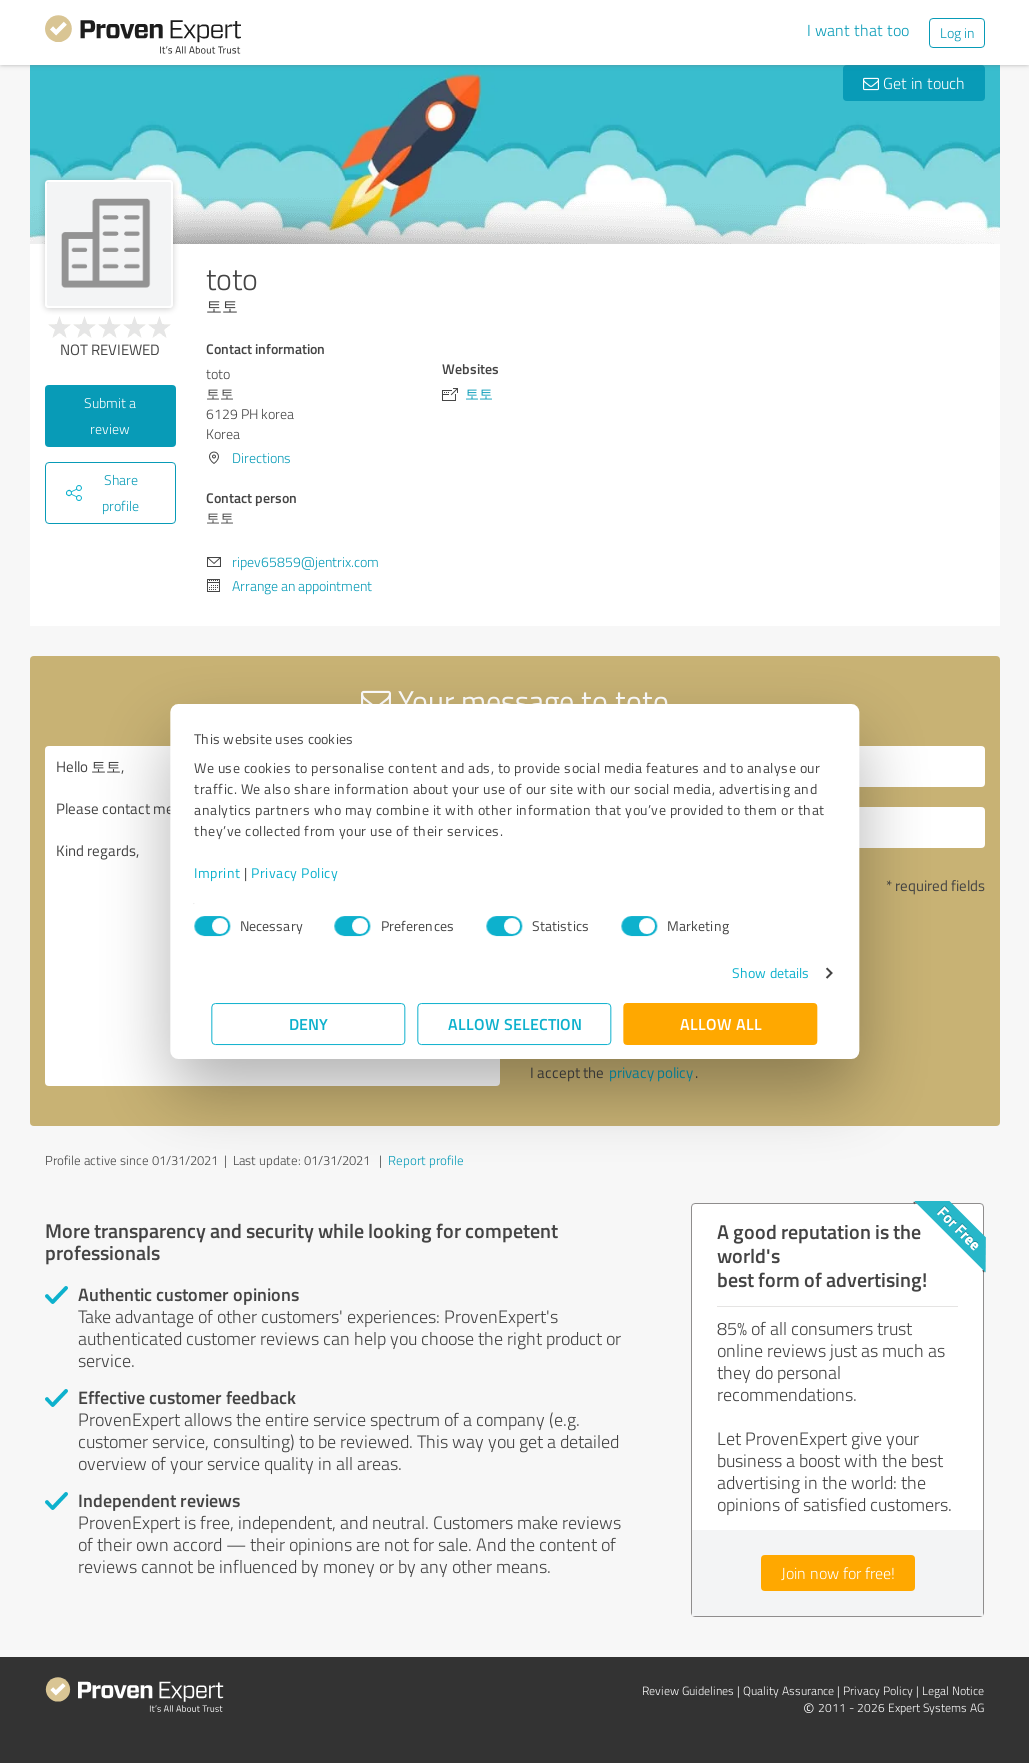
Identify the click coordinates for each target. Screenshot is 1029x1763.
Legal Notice (953, 1690)
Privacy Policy (312, 872)
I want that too (858, 30)
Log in (957, 32)
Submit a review (110, 415)
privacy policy (651, 1072)
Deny (308, 1023)
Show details (752, 972)
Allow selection (515, 1023)
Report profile (426, 1160)
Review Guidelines (688, 1690)
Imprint (235, 872)
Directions (261, 457)
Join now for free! (838, 1573)
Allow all (721, 1023)
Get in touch (914, 83)
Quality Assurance (788, 1690)
